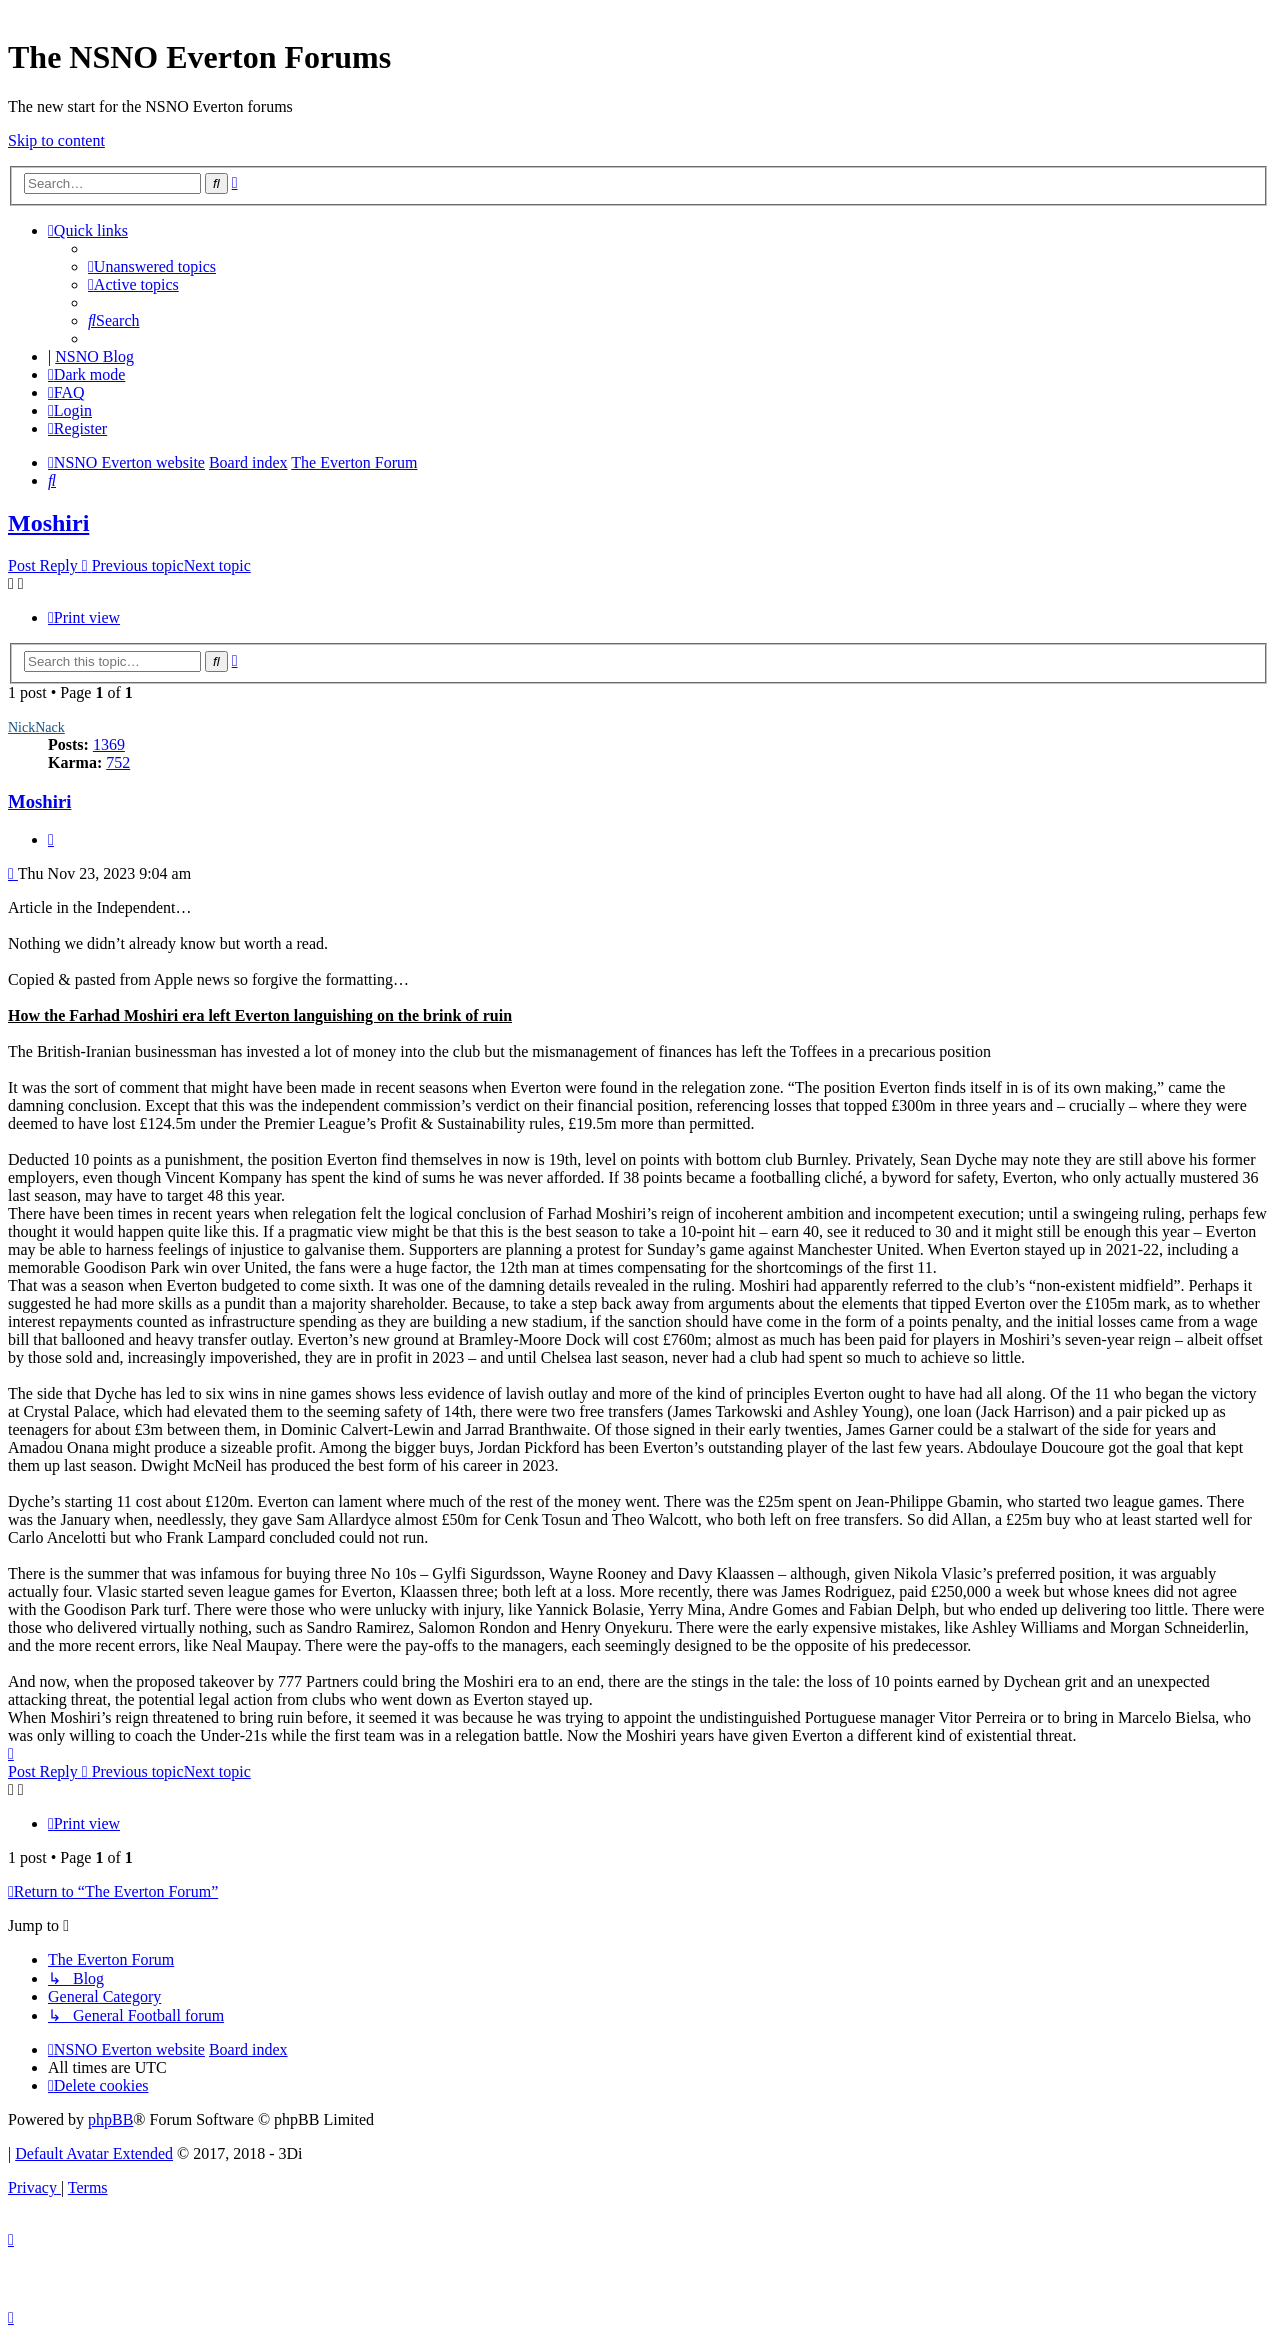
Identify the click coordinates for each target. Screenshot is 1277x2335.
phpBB (110, 2119)
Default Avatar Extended (94, 2153)
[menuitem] (152, 266)
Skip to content (56, 140)
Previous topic (138, 565)
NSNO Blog (94, 356)
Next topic (217, 565)
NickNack (36, 727)
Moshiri (48, 523)
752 (118, 762)
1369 (109, 744)
